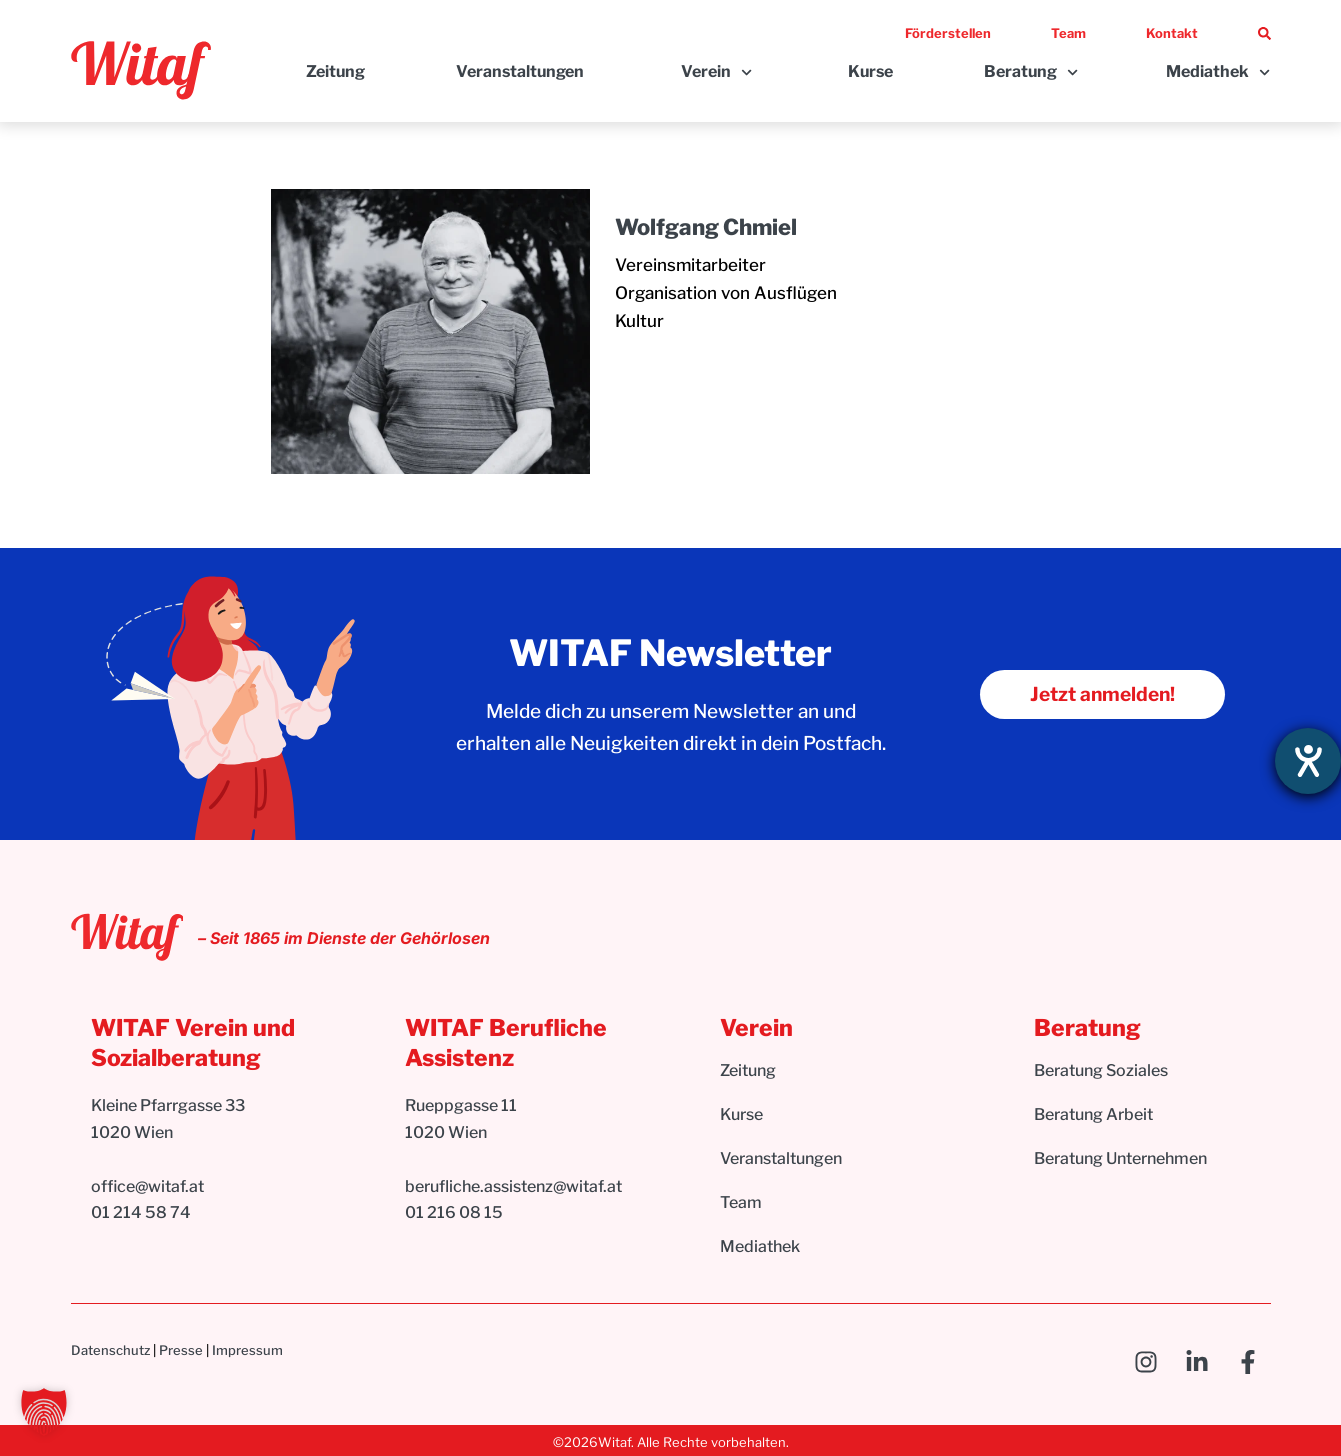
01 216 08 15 (454, 1212)
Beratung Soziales (1101, 1070)
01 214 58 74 (141, 1212)
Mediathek (1218, 72)
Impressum (247, 1350)
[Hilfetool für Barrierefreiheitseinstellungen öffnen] (1308, 761)
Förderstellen (948, 33)
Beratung (1031, 72)
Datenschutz (110, 1350)
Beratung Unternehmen (1120, 1158)
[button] (44, 1412)
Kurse (870, 71)
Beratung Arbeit (1093, 1114)
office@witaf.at (149, 1186)
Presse (181, 1350)
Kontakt (1172, 33)
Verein (716, 72)
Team (1068, 33)
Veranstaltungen (520, 71)
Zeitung (335, 71)
